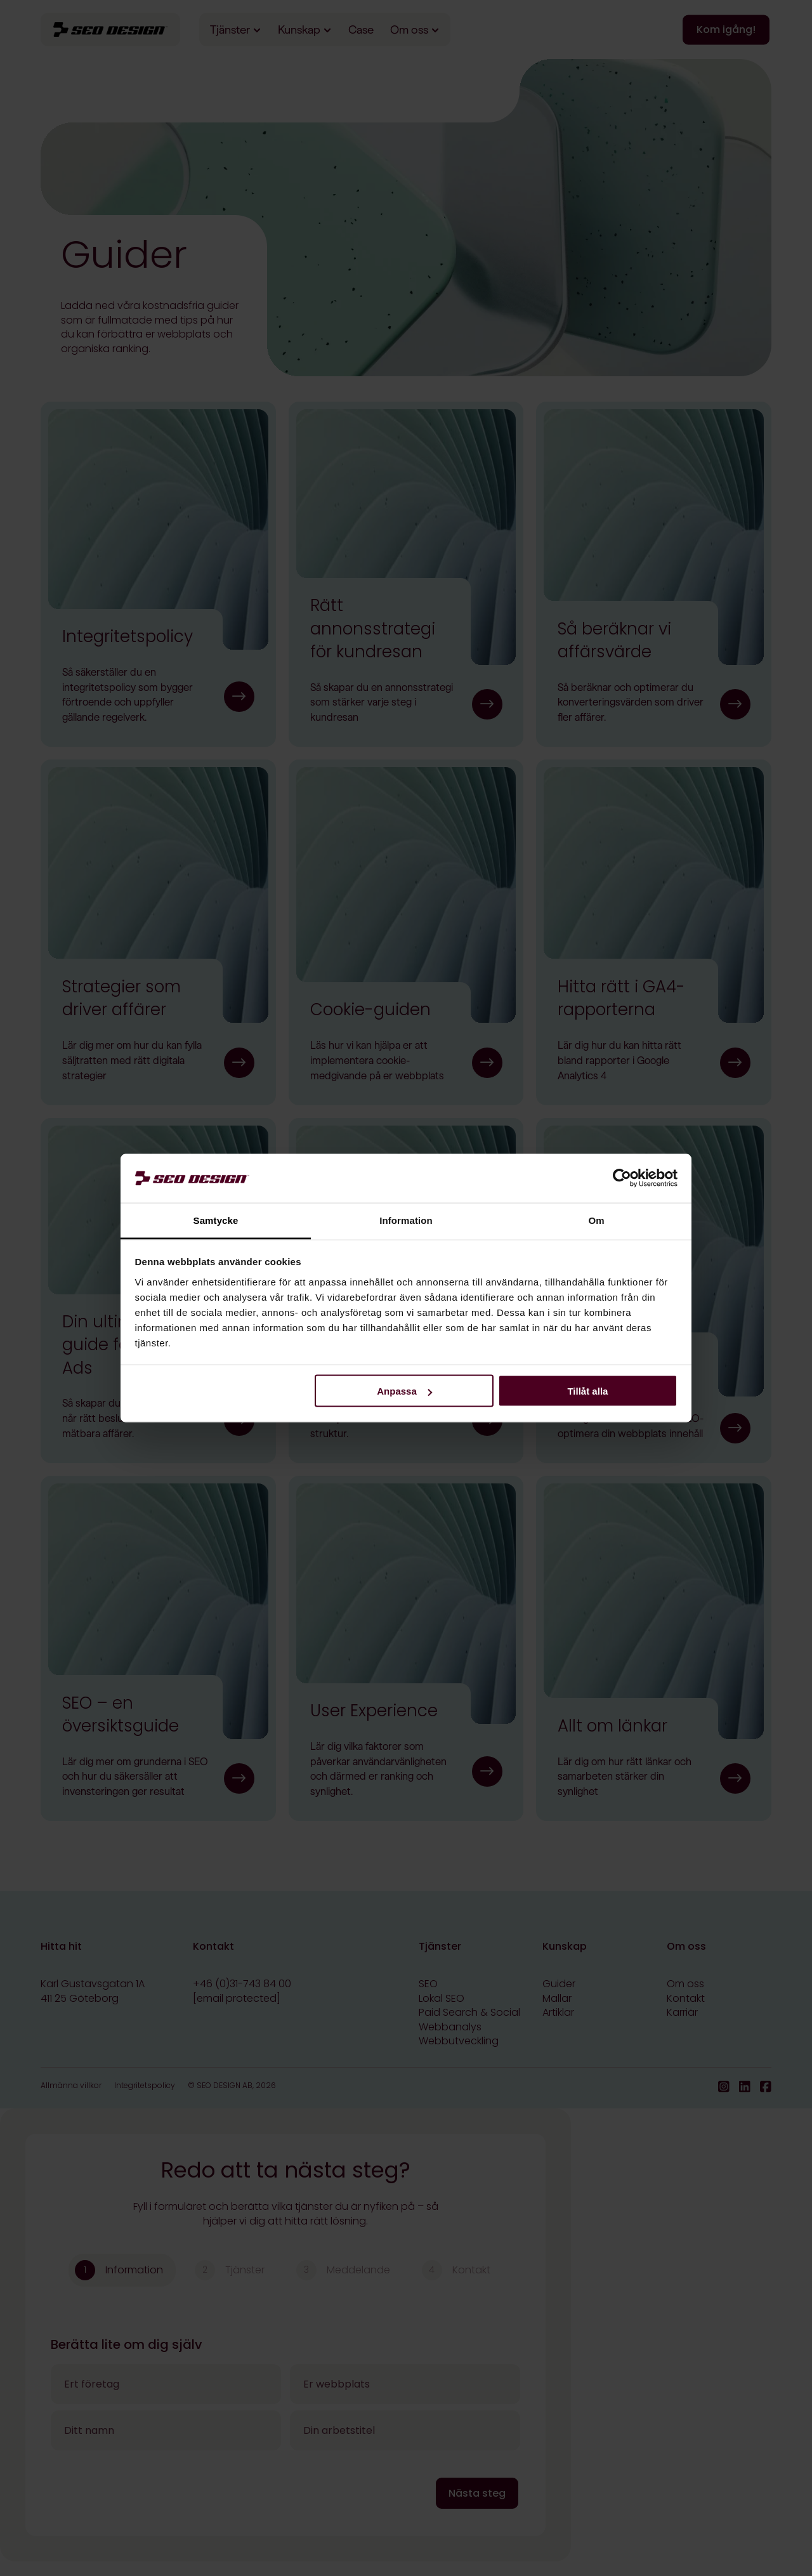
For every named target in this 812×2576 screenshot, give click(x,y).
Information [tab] (406, 1219)
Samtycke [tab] (216, 1219)
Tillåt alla (587, 1391)
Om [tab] (596, 1219)
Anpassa (404, 1391)
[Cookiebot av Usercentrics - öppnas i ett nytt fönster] (622, 1178)
